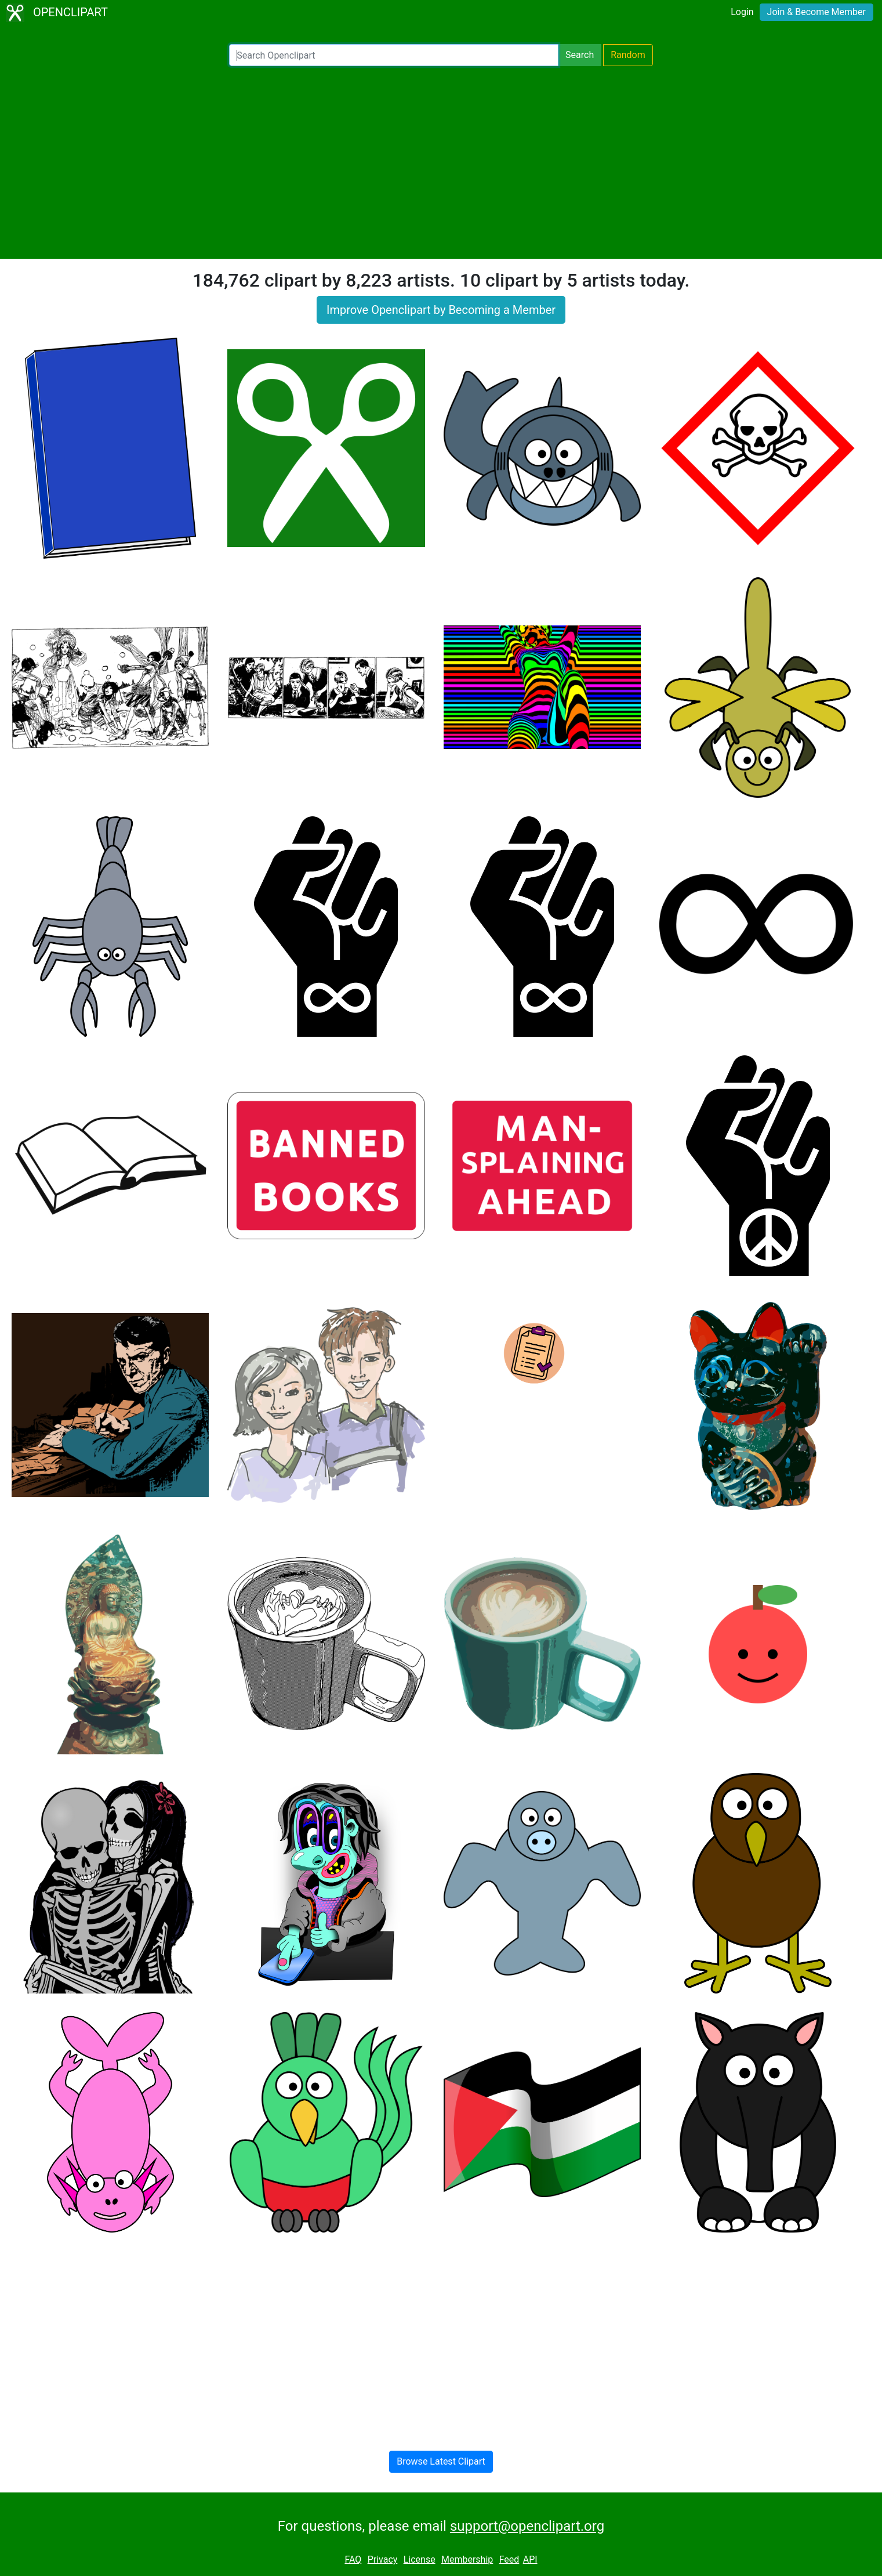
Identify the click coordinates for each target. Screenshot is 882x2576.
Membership (467, 2559)
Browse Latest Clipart (441, 2461)
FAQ (352, 2559)
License (419, 2559)
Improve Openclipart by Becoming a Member (441, 310)
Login (742, 11)
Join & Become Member (816, 11)
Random (628, 54)
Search (579, 54)
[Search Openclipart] (393, 55)
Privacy (383, 2559)
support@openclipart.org (527, 2526)
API (530, 2559)
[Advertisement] (441, 162)
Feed (509, 2559)
